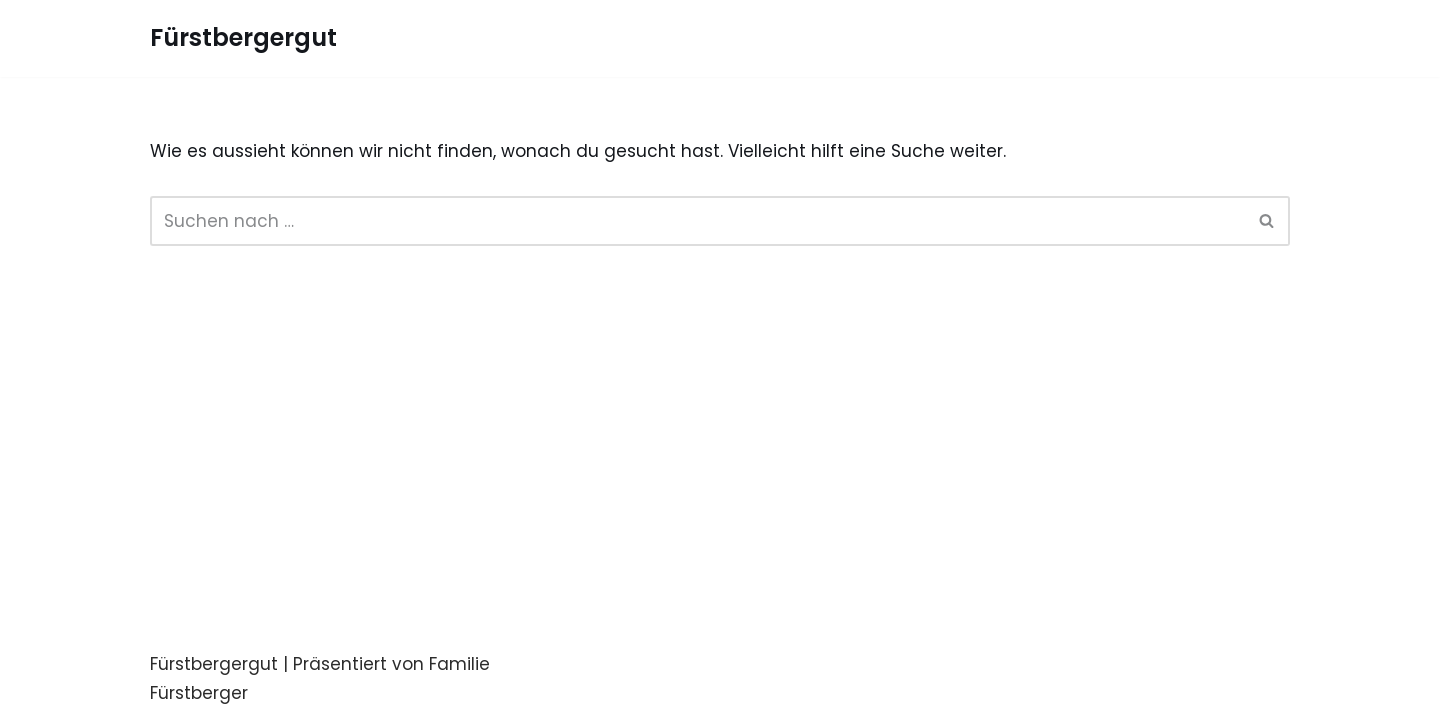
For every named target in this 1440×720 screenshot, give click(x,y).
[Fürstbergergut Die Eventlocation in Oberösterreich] (243, 38)
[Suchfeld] (697, 221)
